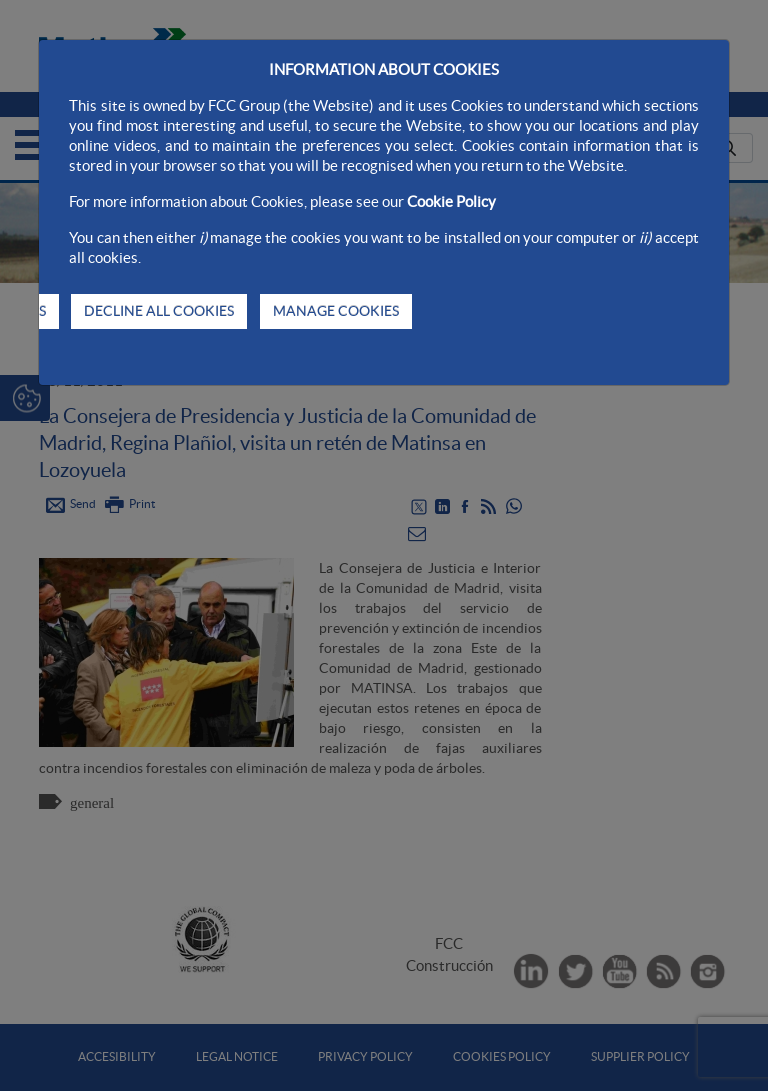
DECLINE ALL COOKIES (159, 311)
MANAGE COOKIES (336, 311)
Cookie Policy (451, 201)
